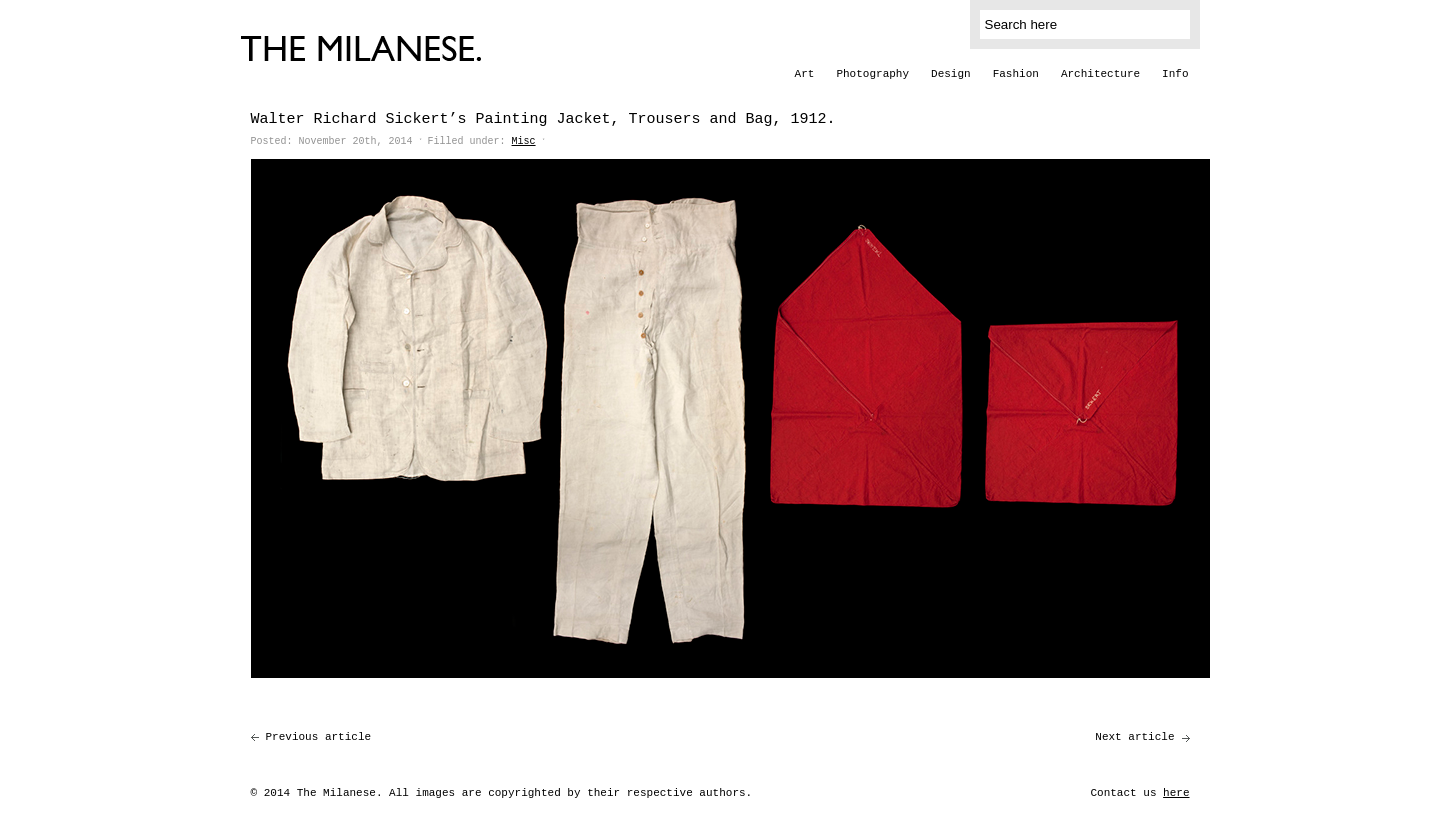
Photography (872, 74)
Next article (1134, 737)
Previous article (319, 737)
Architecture (1100, 74)
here (1176, 793)
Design (951, 74)
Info (1175, 74)
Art (805, 74)
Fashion (1016, 74)
